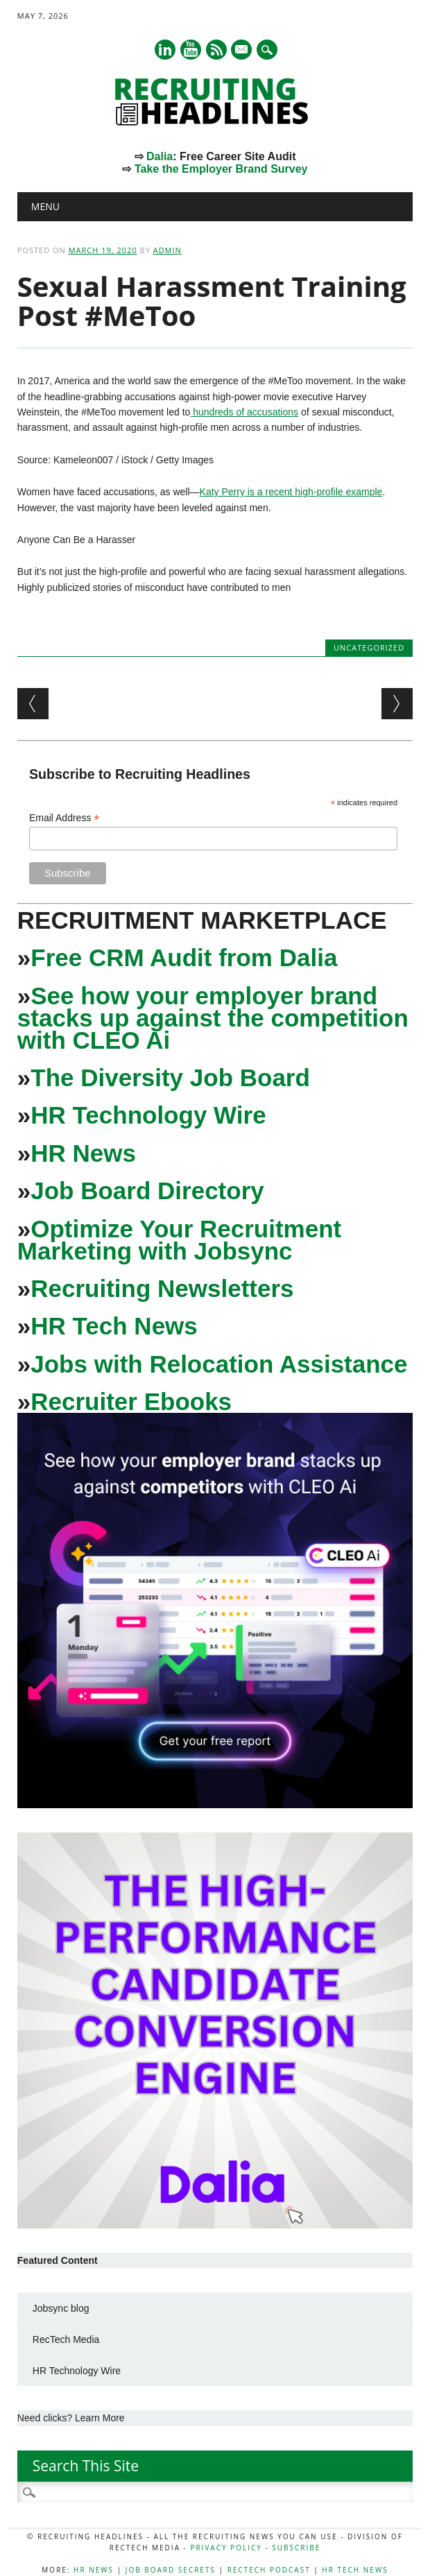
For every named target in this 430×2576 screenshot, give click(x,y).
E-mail (242, 51)
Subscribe (296, 2547)
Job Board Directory (147, 1190)
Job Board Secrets (171, 2570)
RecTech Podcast (269, 2570)
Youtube (190, 50)
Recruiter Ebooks (131, 1401)
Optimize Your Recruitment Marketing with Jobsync (179, 1239)
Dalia (159, 156)
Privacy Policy (225, 2547)
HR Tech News (114, 1325)
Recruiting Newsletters (162, 1288)
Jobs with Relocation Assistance (219, 1363)
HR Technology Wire (148, 1114)
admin (167, 250)
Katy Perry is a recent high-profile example (291, 491)
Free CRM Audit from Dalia (184, 957)
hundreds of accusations (244, 412)
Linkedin (165, 50)
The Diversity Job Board (170, 1077)
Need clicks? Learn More (71, 2417)
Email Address (64, 818)
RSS (216, 50)
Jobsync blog (61, 2308)
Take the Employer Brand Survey (221, 169)
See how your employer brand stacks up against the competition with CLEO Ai (213, 1018)
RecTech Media (66, 2339)
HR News (83, 1153)
